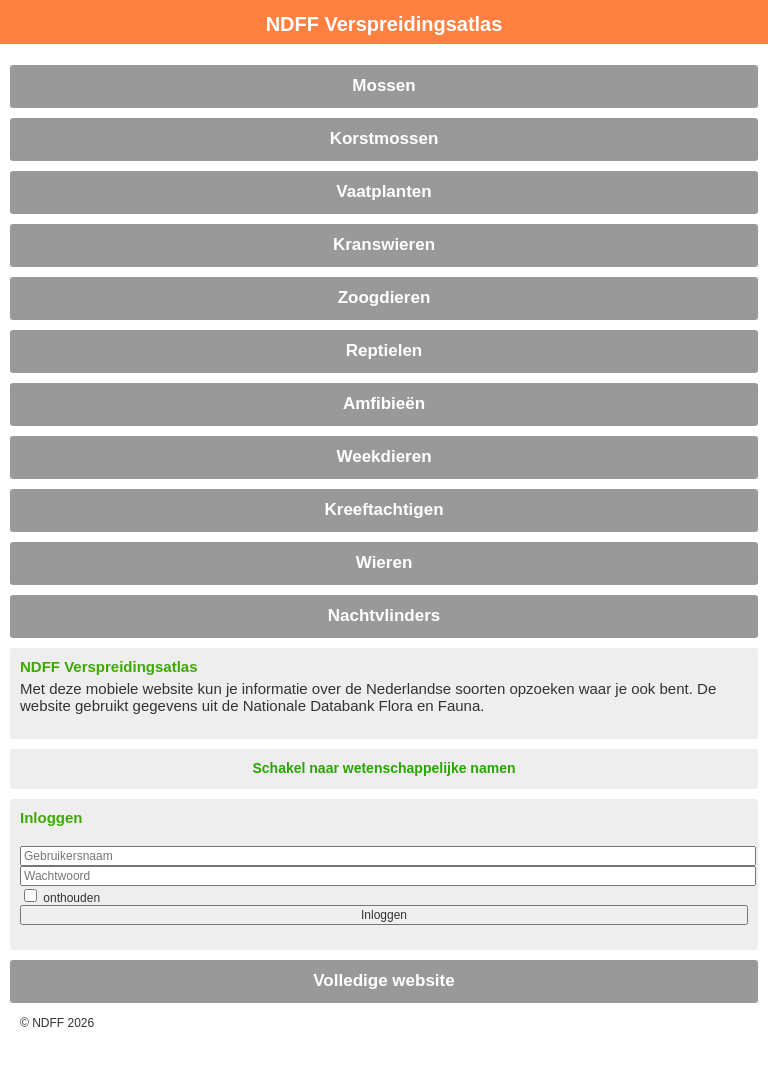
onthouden (70, 898)
